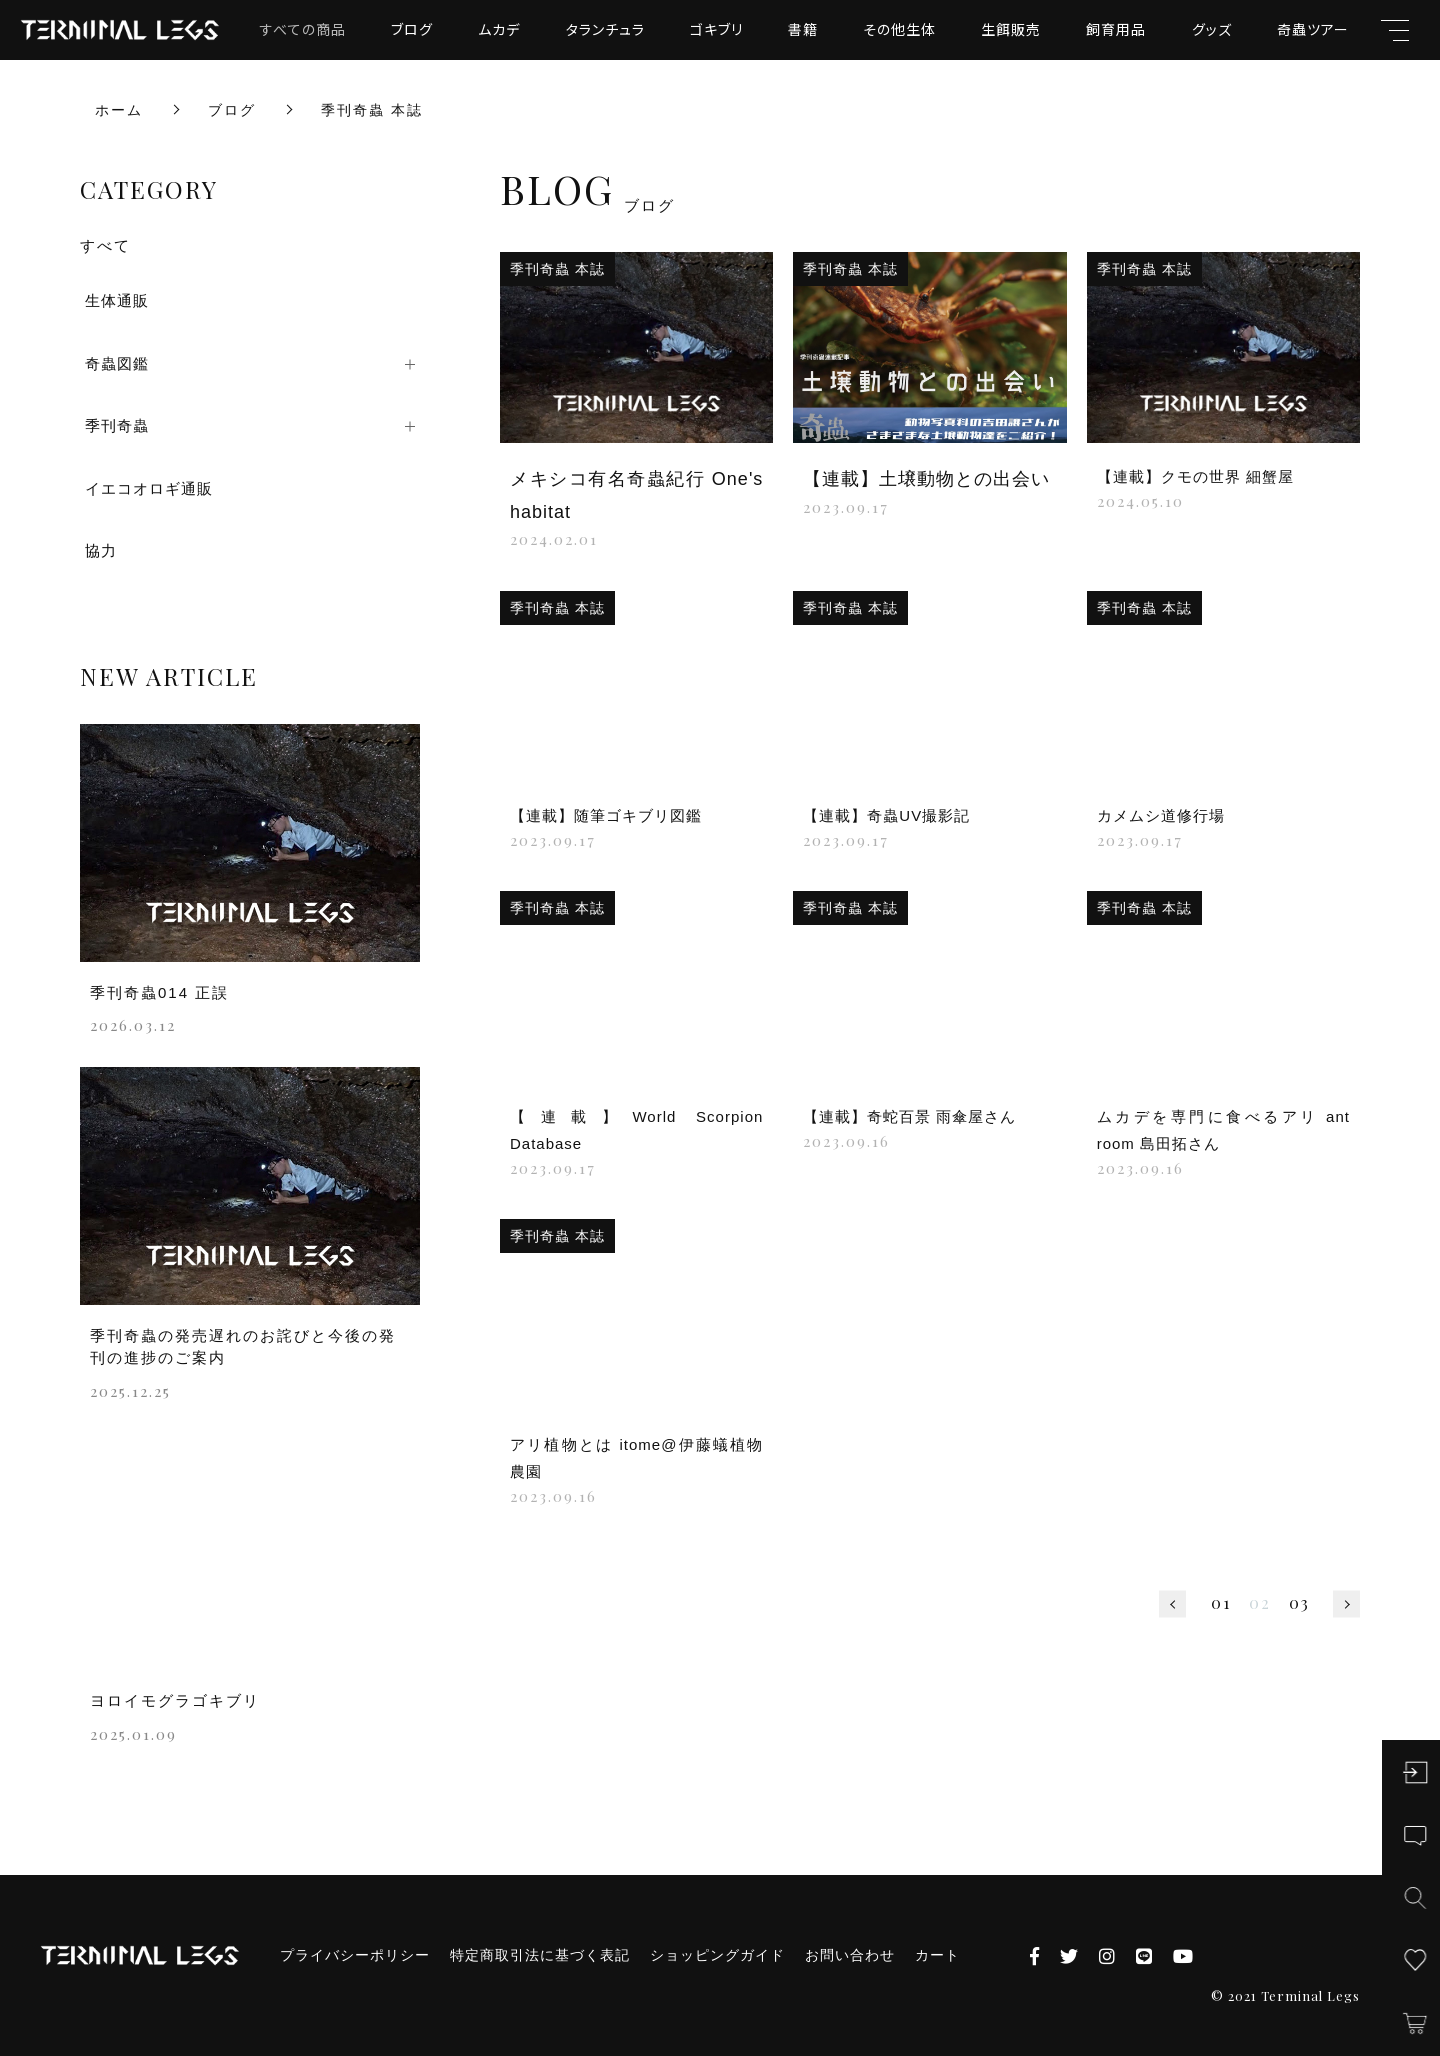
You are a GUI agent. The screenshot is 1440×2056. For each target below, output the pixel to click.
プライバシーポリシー (355, 1955)
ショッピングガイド (717, 1955)
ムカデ (499, 29)
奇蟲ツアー (1313, 29)
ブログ (412, 29)
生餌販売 (1011, 29)
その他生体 (899, 29)
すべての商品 (303, 29)
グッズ (1212, 29)
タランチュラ (605, 29)
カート (937, 1955)
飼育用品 (1116, 29)
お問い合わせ (850, 1955)
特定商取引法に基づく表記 (540, 1955)
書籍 (803, 29)
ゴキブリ (716, 29)
